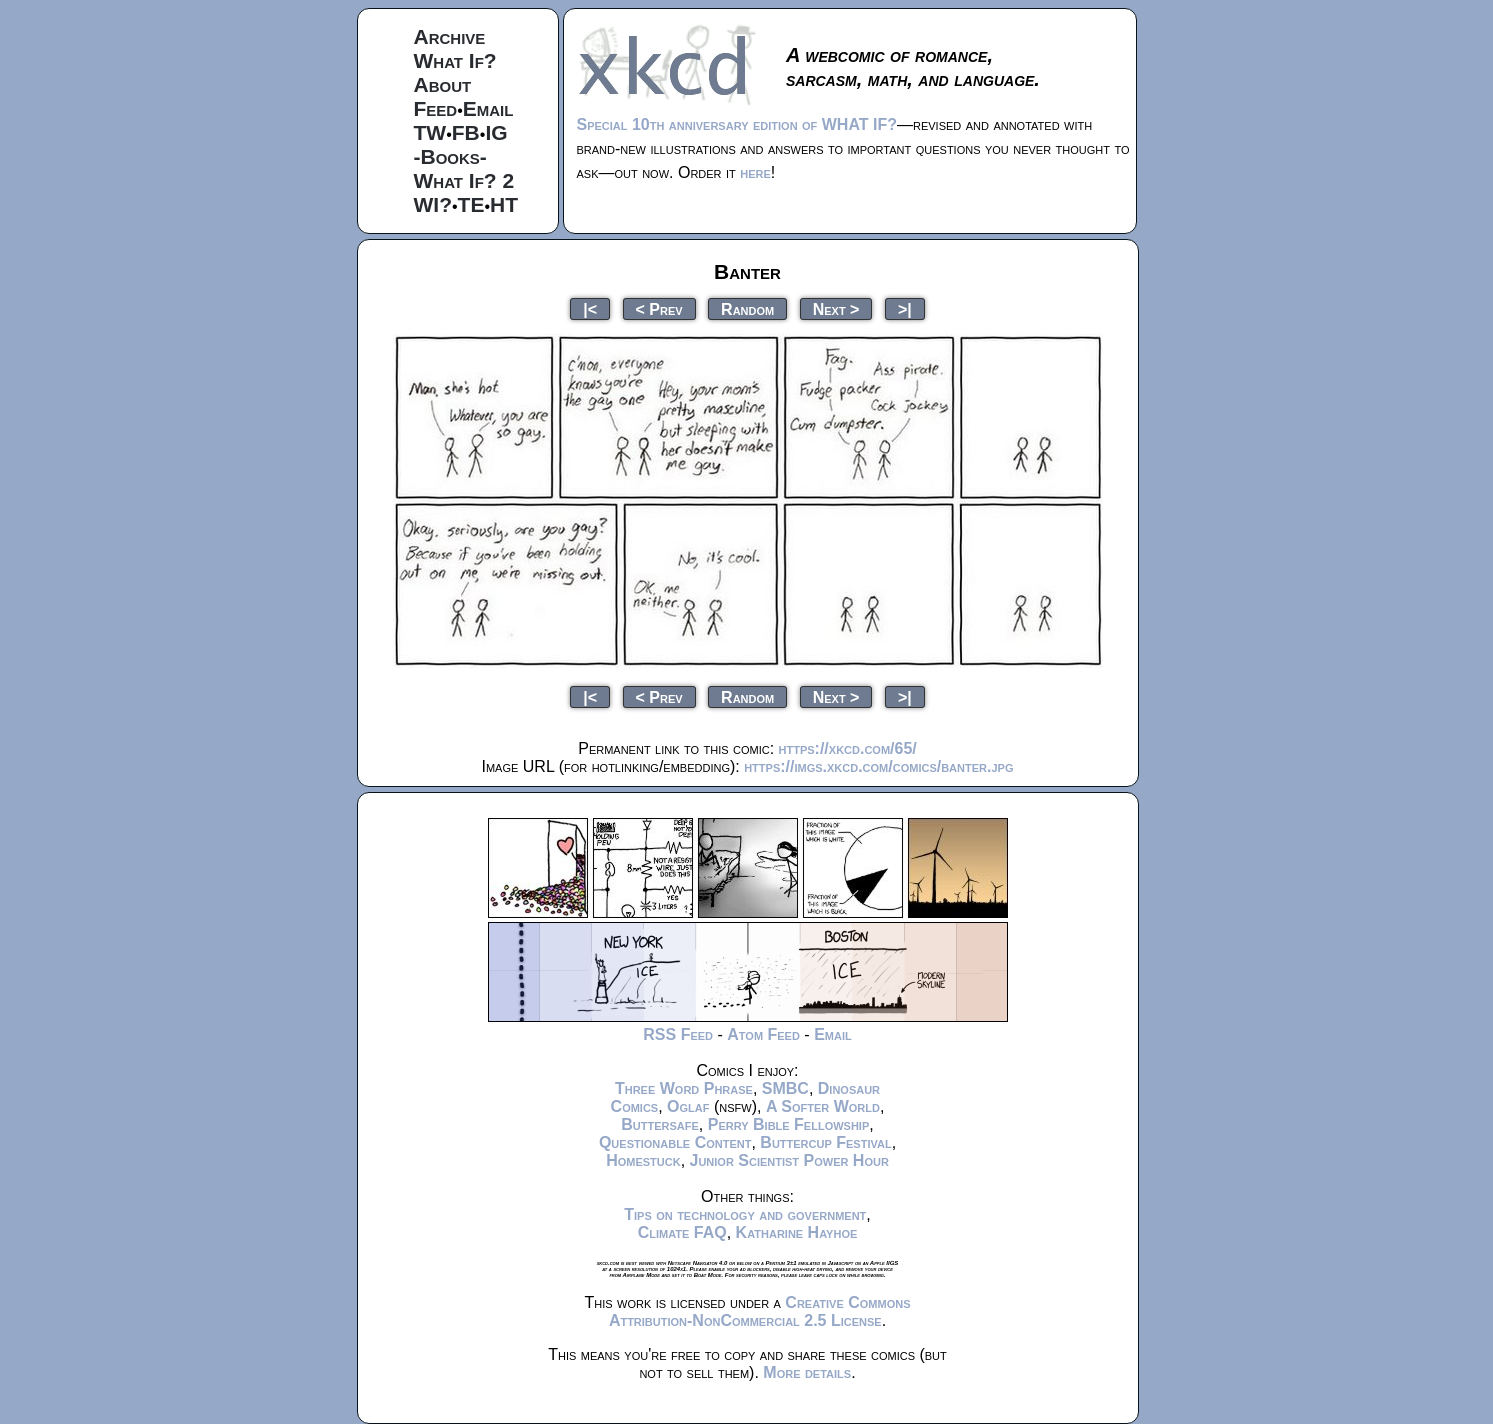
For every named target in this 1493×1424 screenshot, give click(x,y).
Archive (450, 36)
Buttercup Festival (825, 1142)
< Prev (659, 308)
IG (496, 132)
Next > (836, 308)
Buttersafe (660, 1124)
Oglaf (688, 1106)
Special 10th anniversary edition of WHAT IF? (737, 124)
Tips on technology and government (745, 1214)
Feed (436, 108)
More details (807, 1372)
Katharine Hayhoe (797, 1232)
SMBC (785, 1088)
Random (747, 308)
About (443, 84)
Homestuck (643, 1160)
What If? (455, 60)
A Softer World (823, 1106)
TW (430, 132)
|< (590, 308)
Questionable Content (675, 1142)
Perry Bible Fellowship (789, 1124)
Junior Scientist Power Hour (789, 1160)
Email (488, 108)
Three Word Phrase (684, 1088)
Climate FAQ (682, 1232)
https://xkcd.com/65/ (848, 748)
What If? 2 (464, 180)
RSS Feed (678, 1034)
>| (905, 308)
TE (471, 204)
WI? (433, 204)
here (755, 172)
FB (466, 132)
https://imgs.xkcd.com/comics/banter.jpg (878, 766)
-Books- (450, 156)
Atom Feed (763, 1034)
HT (504, 204)
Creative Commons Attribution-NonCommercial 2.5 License (760, 1311)
